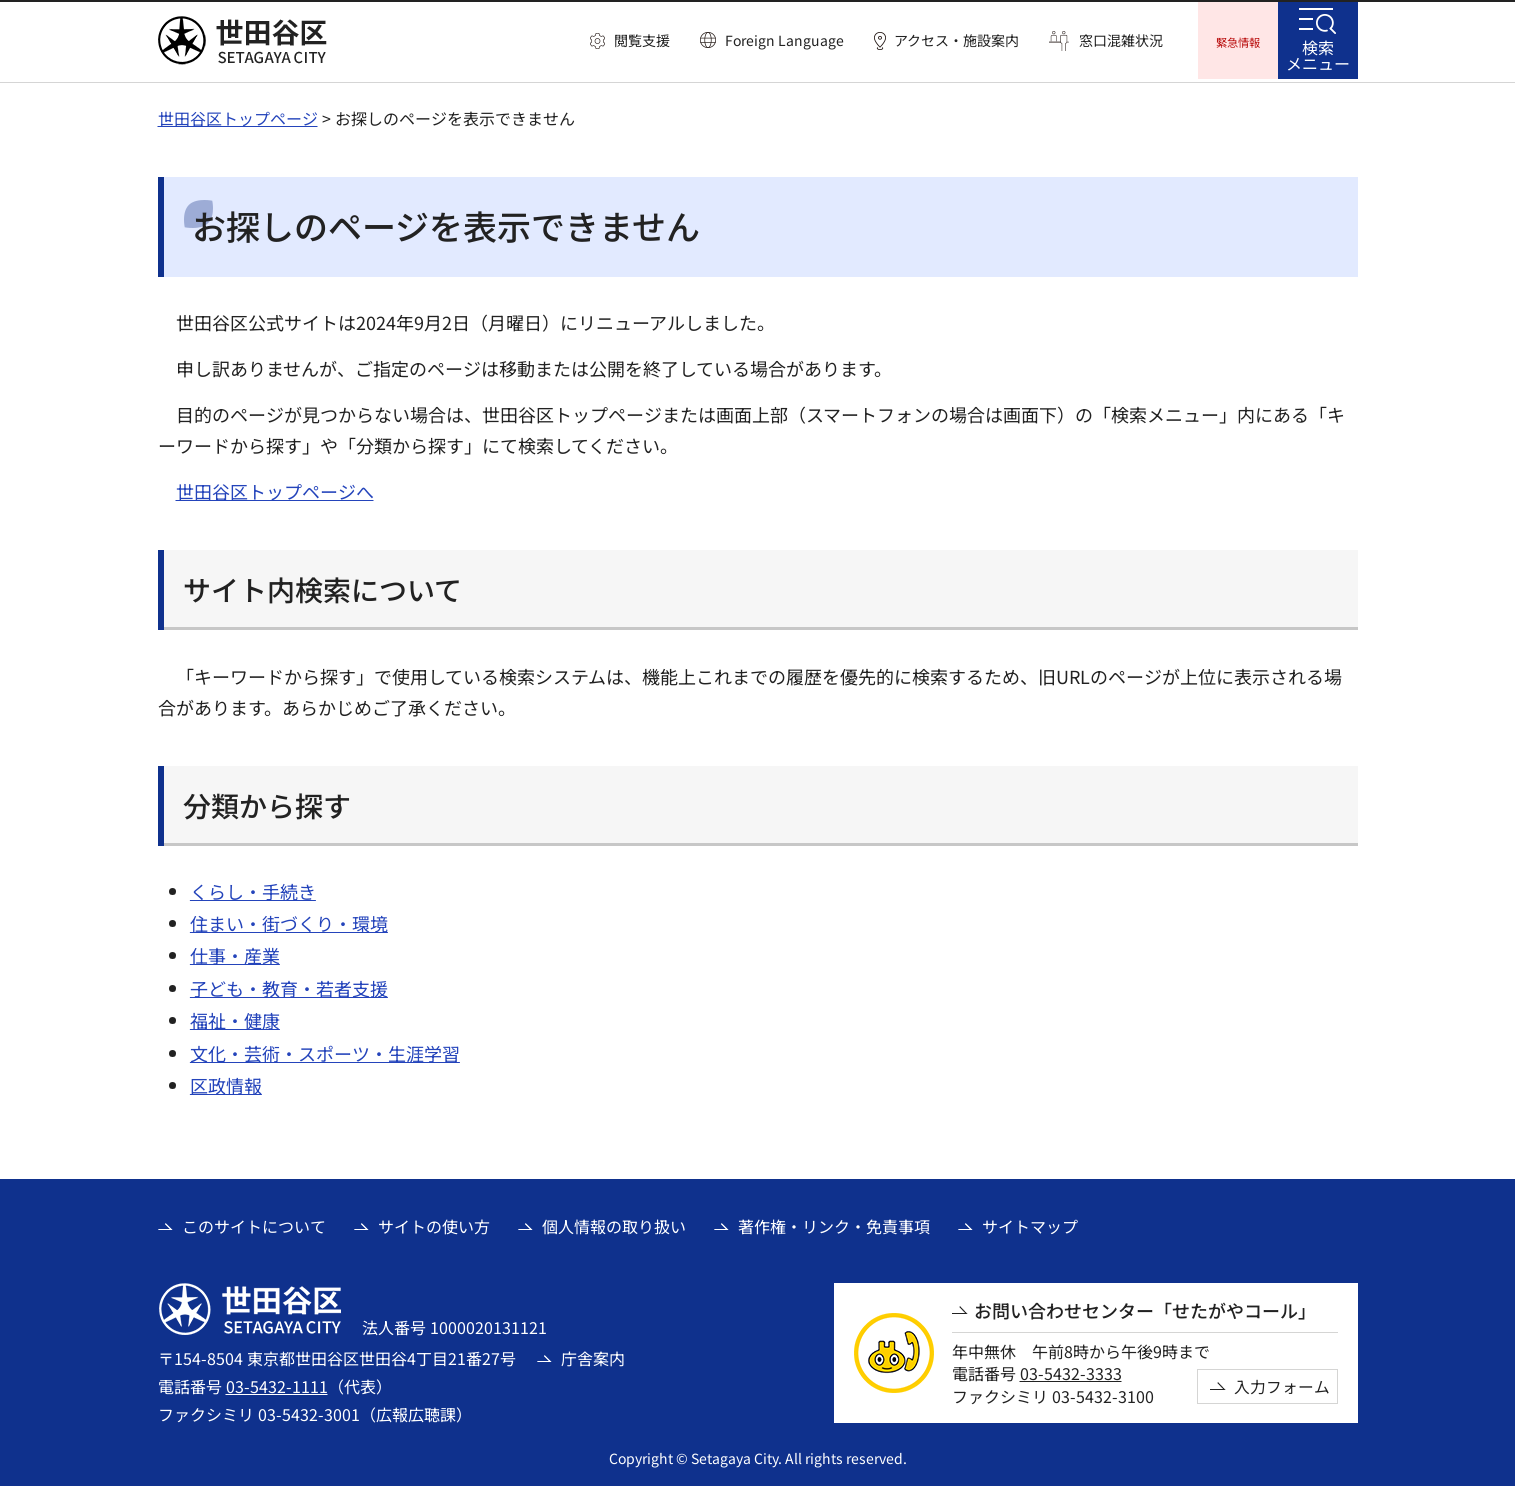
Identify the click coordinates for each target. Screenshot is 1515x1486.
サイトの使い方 (434, 1223)
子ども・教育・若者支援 (289, 985)
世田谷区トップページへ (275, 488)
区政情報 (226, 1082)
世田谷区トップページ (238, 115)
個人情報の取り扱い (614, 1223)
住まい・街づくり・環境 (289, 920)
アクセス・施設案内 (956, 40)
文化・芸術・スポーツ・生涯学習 (325, 1050)
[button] (630, 41)
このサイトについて (254, 1223)
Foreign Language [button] (784, 40)
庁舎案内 (593, 1355)
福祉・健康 (235, 1017)
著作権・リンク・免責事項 (834, 1223)
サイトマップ (1030, 1223)
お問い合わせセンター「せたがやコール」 (1145, 1307)
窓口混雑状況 (1121, 40)
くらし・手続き (253, 888)
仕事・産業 (235, 953)
